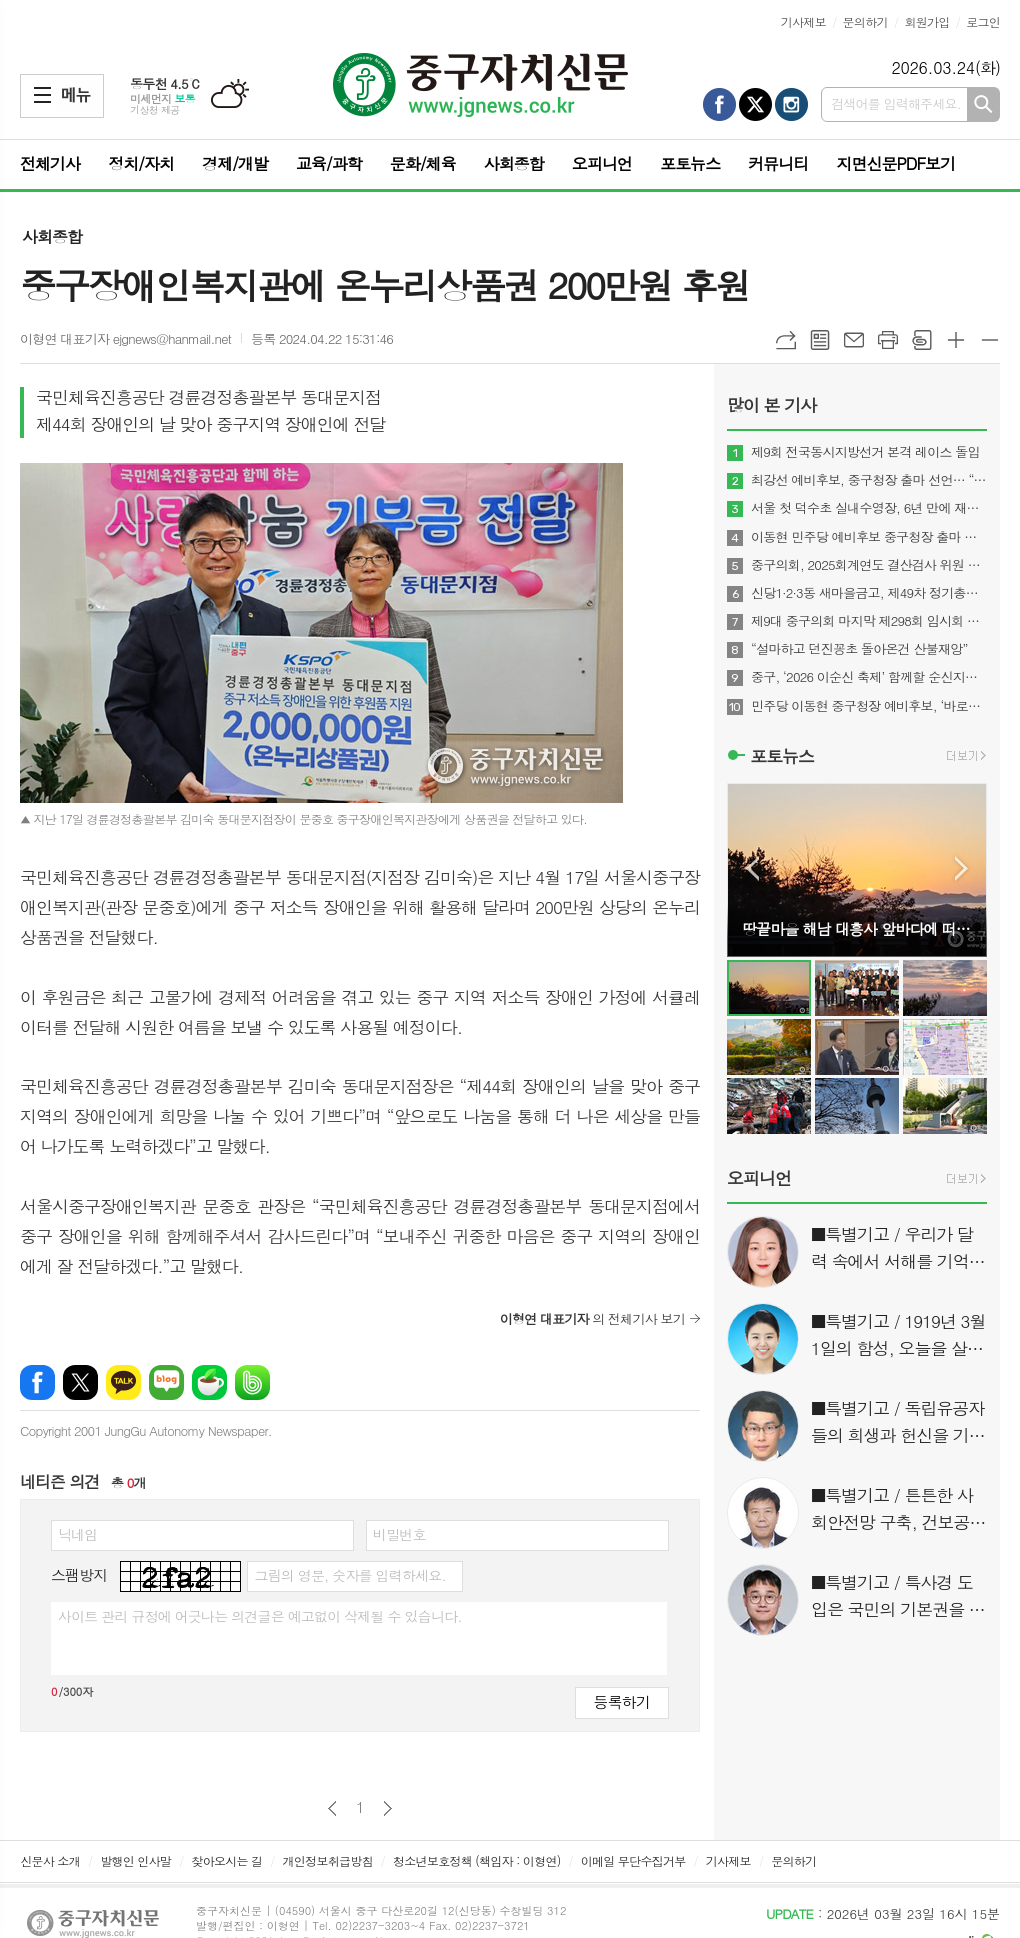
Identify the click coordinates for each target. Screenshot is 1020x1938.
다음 (387, 1808)
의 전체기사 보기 (592, 1318)
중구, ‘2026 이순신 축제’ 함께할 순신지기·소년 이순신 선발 (869, 677)
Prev (752, 868)
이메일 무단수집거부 (633, 1860)
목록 (820, 340)
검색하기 (983, 104)
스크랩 (922, 340)
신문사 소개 (50, 1860)
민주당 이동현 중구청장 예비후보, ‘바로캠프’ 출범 (869, 706)
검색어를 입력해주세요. (896, 103)
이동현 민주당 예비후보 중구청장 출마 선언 (869, 537)
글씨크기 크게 (956, 340)
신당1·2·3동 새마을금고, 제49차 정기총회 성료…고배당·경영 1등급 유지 (869, 593)
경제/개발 (235, 163)
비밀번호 (399, 1534)
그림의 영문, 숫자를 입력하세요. (349, 1575)
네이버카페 (209, 1382)
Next (961, 868)
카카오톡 (123, 1382)
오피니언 (602, 163)
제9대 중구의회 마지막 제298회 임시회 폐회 (869, 621)
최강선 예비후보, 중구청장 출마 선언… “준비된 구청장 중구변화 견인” (869, 480)
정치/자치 (141, 163)
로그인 (983, 21)
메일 (854, 340)
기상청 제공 (155, 110)
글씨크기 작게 (990, 340)
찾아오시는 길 (226, 1860)
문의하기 (865, 21)
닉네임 (77, 1534)
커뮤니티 (778, 163)
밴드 (252, 1382)
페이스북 (37, 1382)
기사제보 (803, 21)
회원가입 (926, 21)
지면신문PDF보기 (895, 163)
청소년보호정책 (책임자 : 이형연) (476, 1860)
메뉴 (42, 95)
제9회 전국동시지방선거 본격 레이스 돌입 (865, 452)
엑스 (80, 1382)
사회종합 (514, 163)
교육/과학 (329, 163)
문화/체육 (423, 163)
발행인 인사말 (135, 1860)
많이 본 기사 (771, 405)
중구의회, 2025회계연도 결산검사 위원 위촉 (869, 565)
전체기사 (50, 163)
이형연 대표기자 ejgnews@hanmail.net (125, 338)
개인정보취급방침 (328, 1860)
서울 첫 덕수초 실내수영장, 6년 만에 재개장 (869, 508)
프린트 (888, 340)
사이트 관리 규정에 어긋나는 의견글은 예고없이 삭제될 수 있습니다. (260, 1616)
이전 (332, 1808)
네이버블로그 (166, 1382)
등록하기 (622, 1701)
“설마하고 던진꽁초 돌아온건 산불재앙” (859, 649)
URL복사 (786, 340)
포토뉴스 (690, 163)
